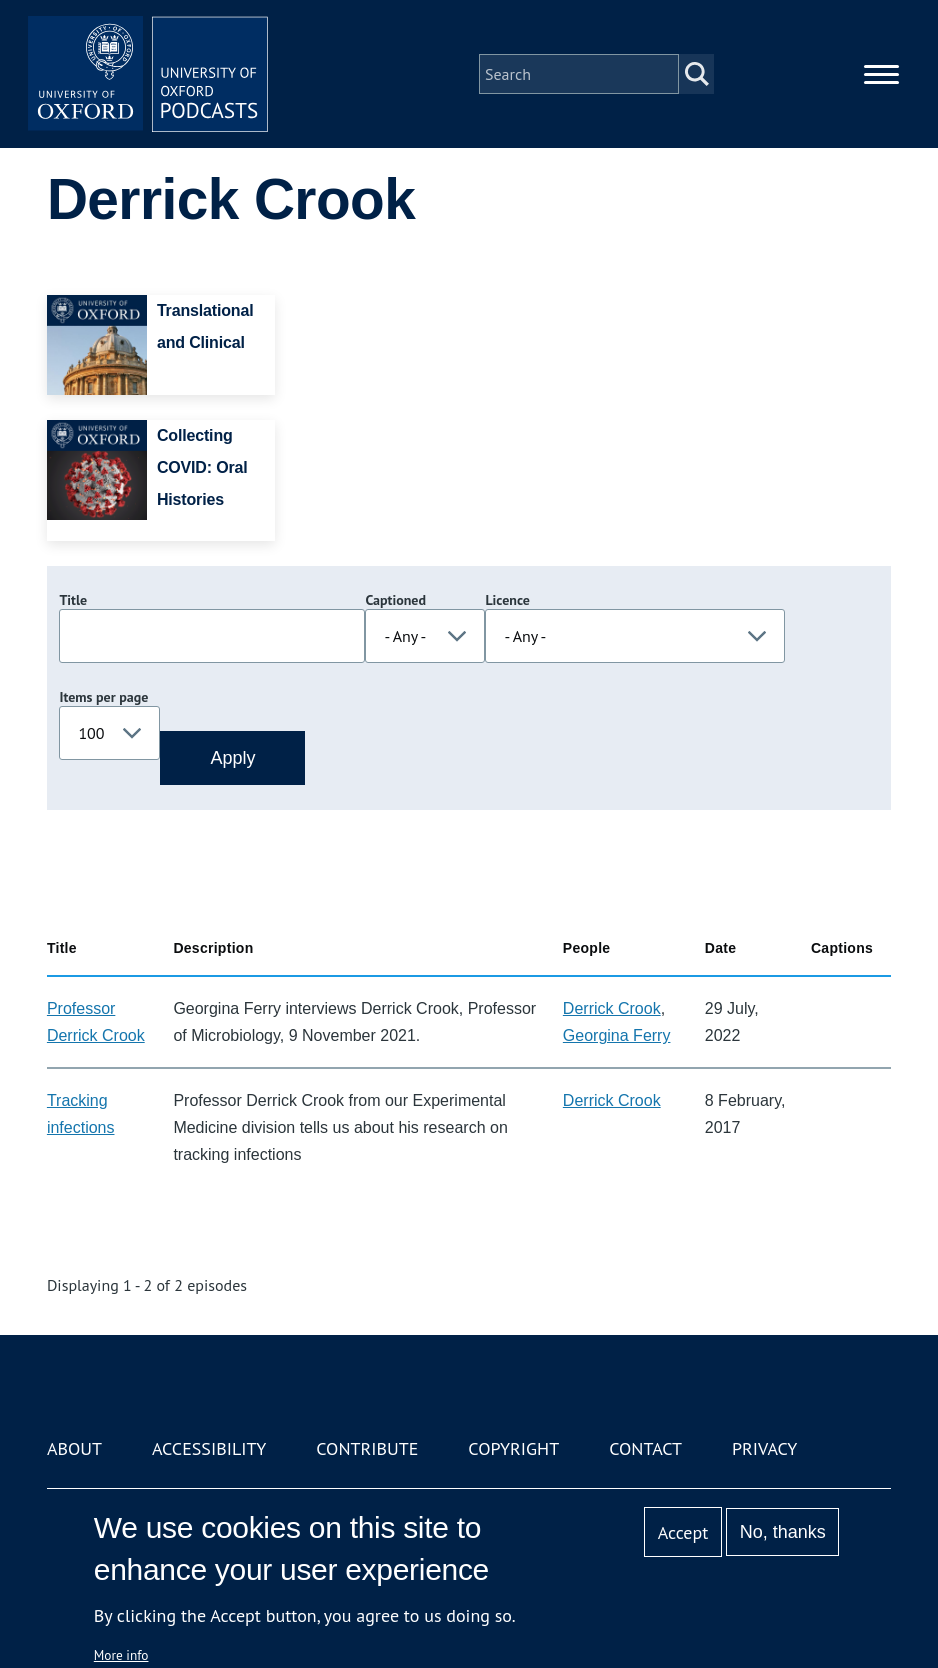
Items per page (103, 697)
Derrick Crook (612, 1008)
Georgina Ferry (617, 1035)
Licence (507, 600)
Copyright (513, 1448)
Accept (683, 1532)
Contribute (367, 1448)
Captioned (395, 600)
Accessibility (209, 1448)
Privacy (764, 1448)
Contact (645, 1448)
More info (121, 1655)
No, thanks (783, 1532)
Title (73, 600)
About (74, 1448)
